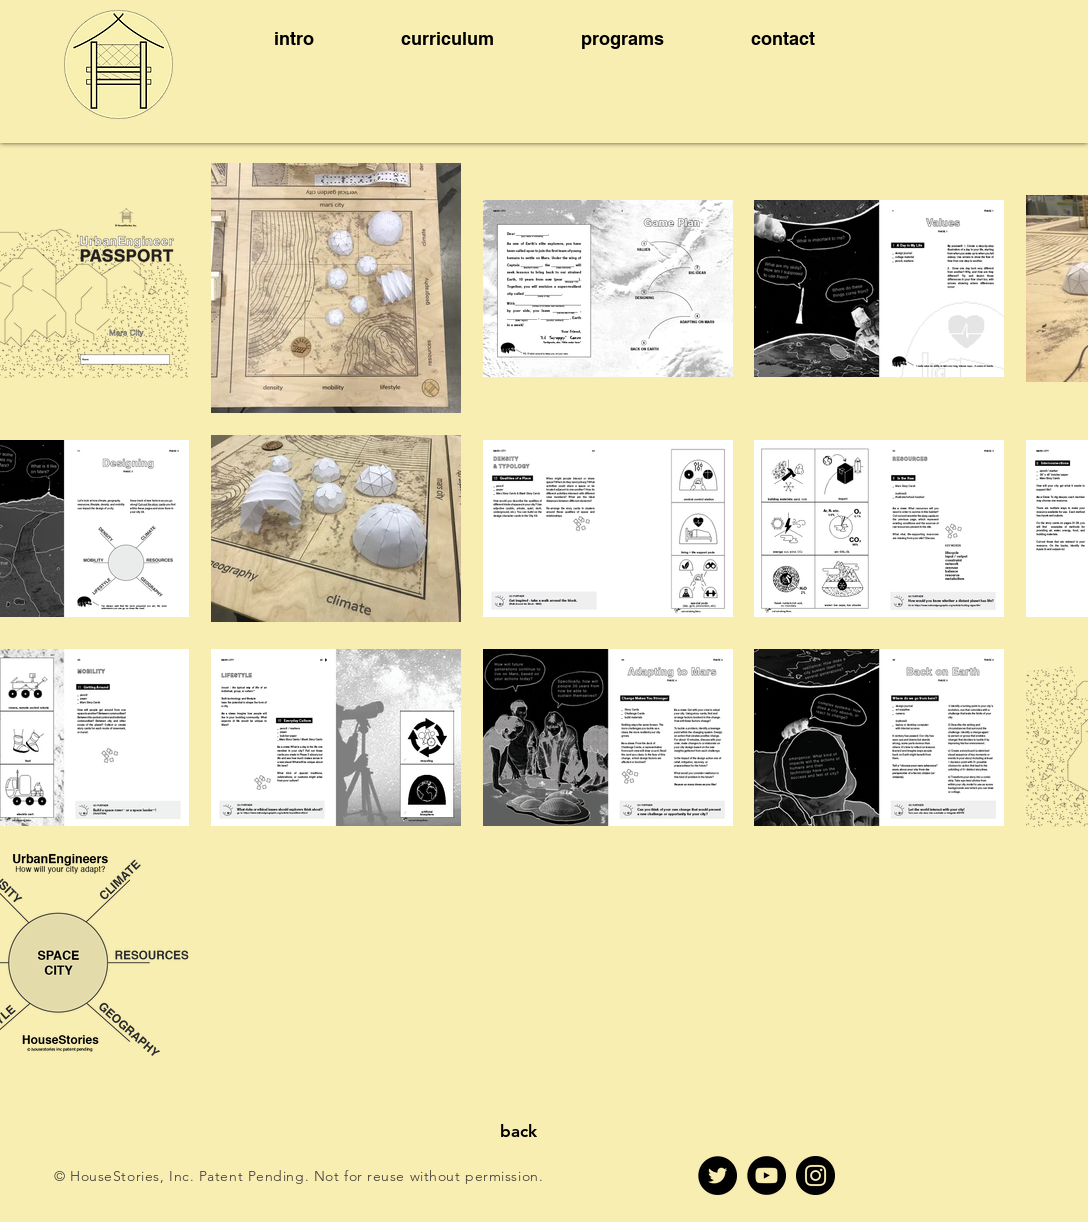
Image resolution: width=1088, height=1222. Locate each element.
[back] (518, 1132)
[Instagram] (815, 1175)
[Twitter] (717, 1175)
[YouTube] (766, 1175)
